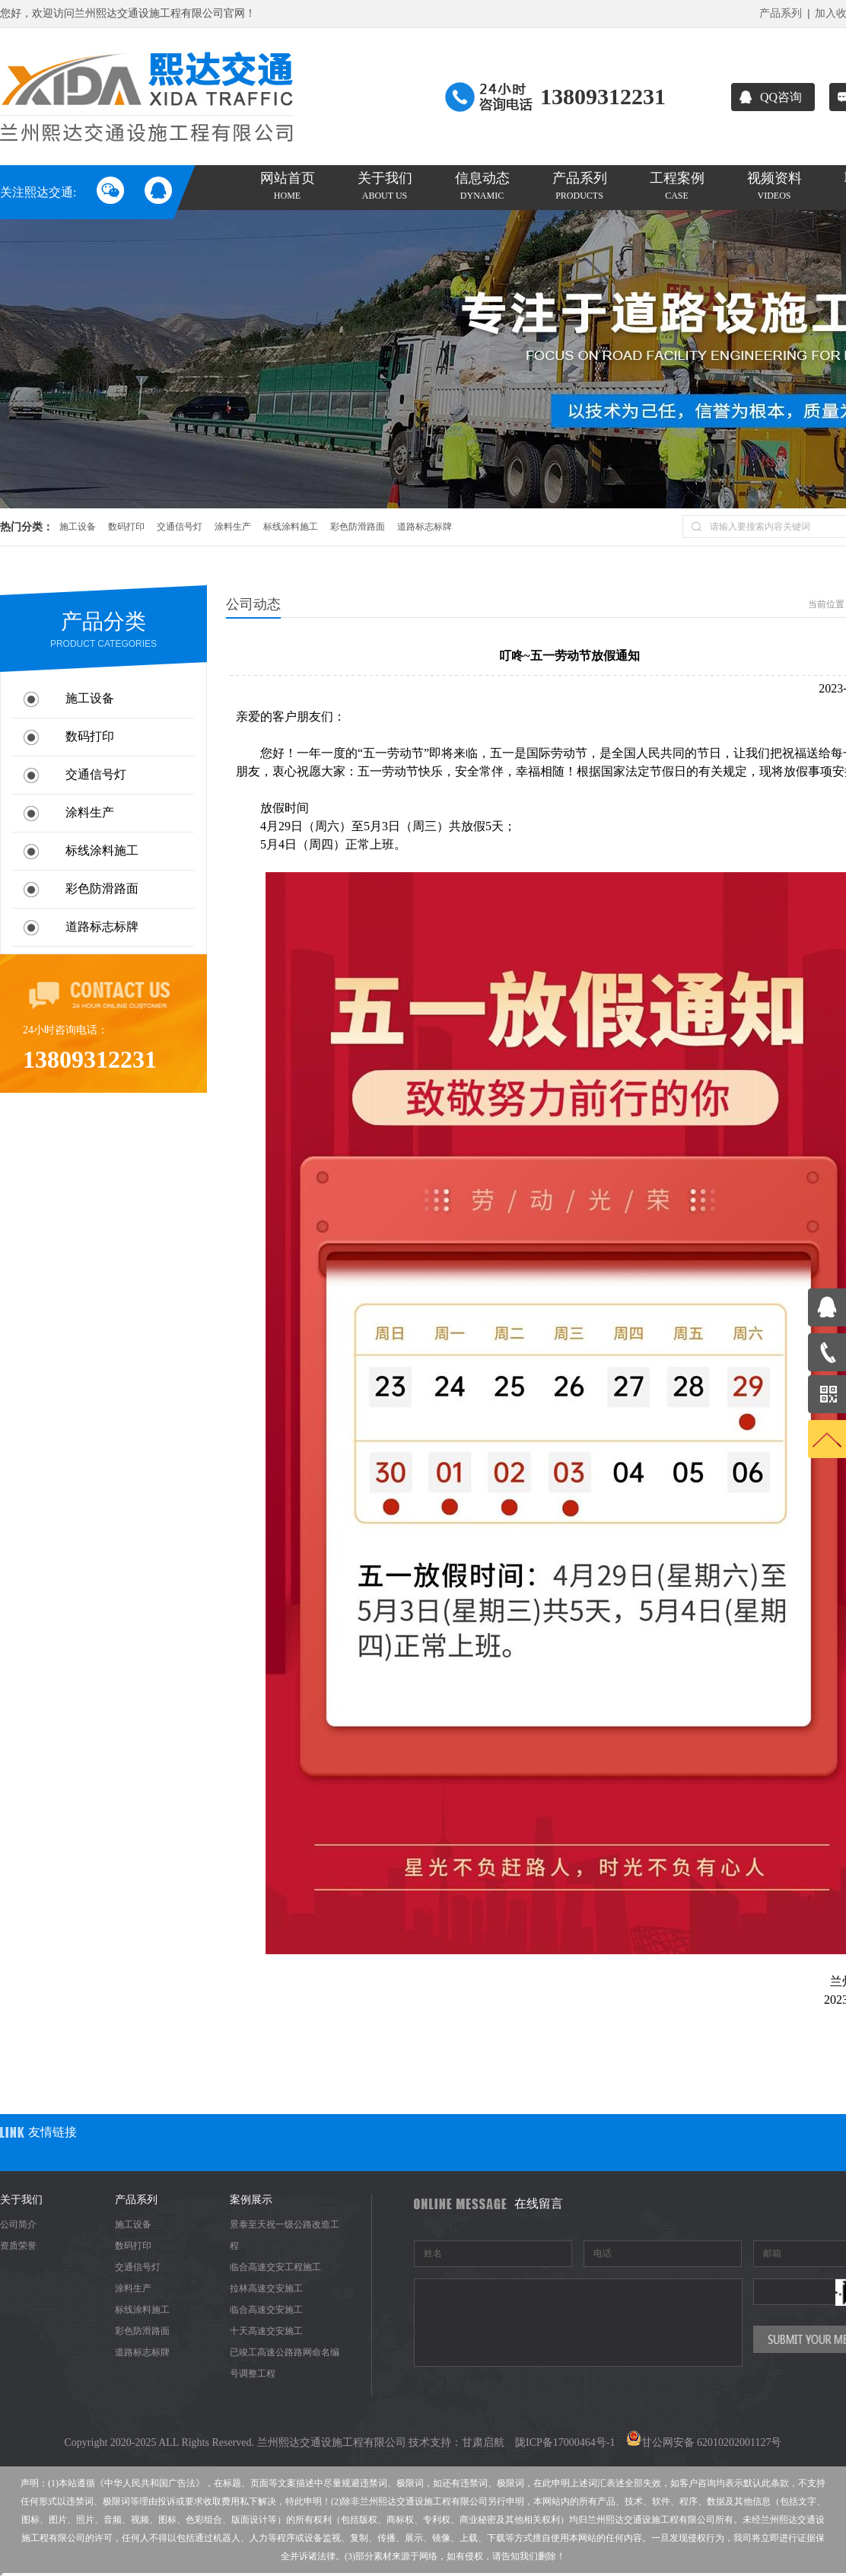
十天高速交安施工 (266, 2331)
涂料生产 (233, 526)
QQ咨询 (770, 97)
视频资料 (774, 186)
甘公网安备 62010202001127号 (704, 2442)
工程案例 (677, 186)
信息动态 (482, 186)
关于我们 (385, 186)
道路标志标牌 (424, 526)
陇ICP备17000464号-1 (565, 2442)
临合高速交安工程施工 (275, 2267)
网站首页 (287, 186)
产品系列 (780, 13)
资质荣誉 (18, 2245)
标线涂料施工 (290, 526)
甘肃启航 (483, 2442)
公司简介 (18, 2224)
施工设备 (77, 526)
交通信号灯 (179, 526)
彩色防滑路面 (357, 526)
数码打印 (126, 526)
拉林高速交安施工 (266, 2288)
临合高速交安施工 (266, 2309)
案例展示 (251, 2199)
